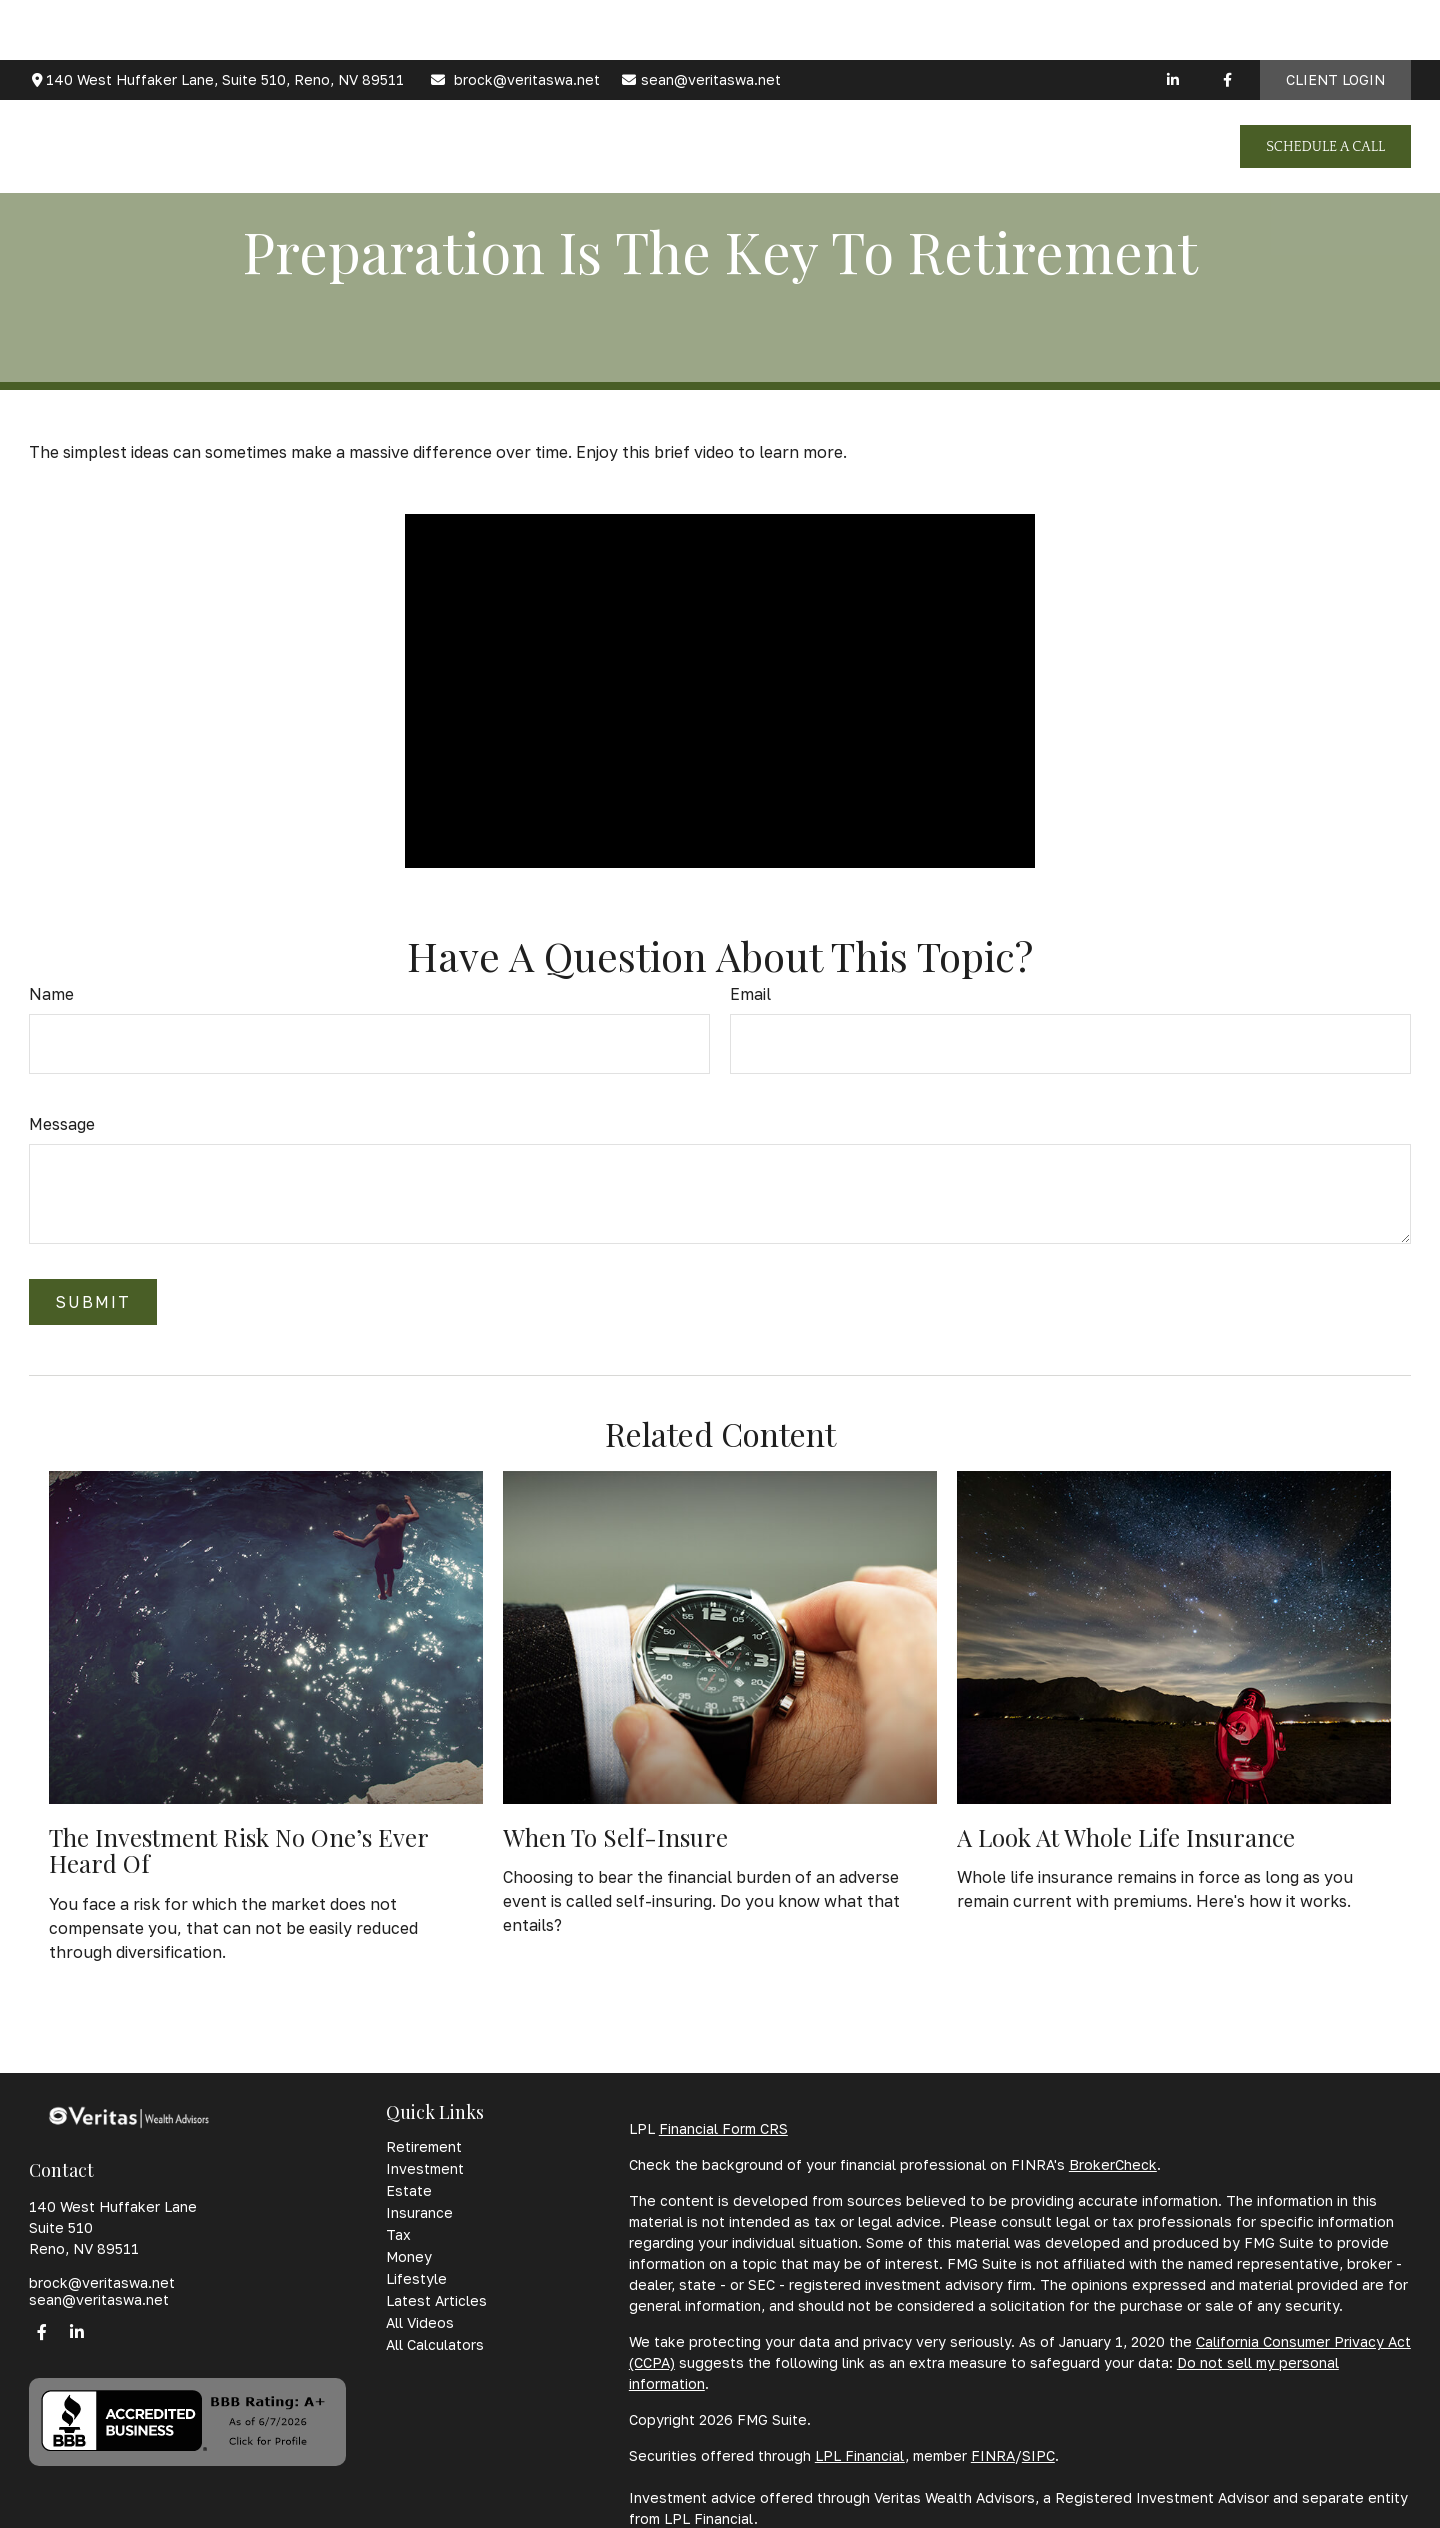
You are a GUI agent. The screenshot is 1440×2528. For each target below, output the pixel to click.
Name (51, 994)
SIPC (1038, 2455)
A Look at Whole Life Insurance (1126, 1837)
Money (409, 2256)
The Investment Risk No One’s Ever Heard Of (238, 1850)
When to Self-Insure (615, 1837)
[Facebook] (1227, 20)
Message (62, 1124)
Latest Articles (436, 2300)
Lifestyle (416, 2278)
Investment (425, 2168)
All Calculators (435, 2344)
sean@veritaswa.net (701, 20)
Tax (398, 2234)
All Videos (420, 2322)
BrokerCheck (1113, 2164)
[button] (488, 86)
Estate (409, 2190)
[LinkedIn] (1172, 20)
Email (750, 994)
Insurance (419, 2212)
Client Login (1335, 20)
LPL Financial (860, 2455)
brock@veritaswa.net (514, 20)
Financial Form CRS (723, 2128)
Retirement (424, 2146)
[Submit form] (93, 1302)
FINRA (993, 2455)
